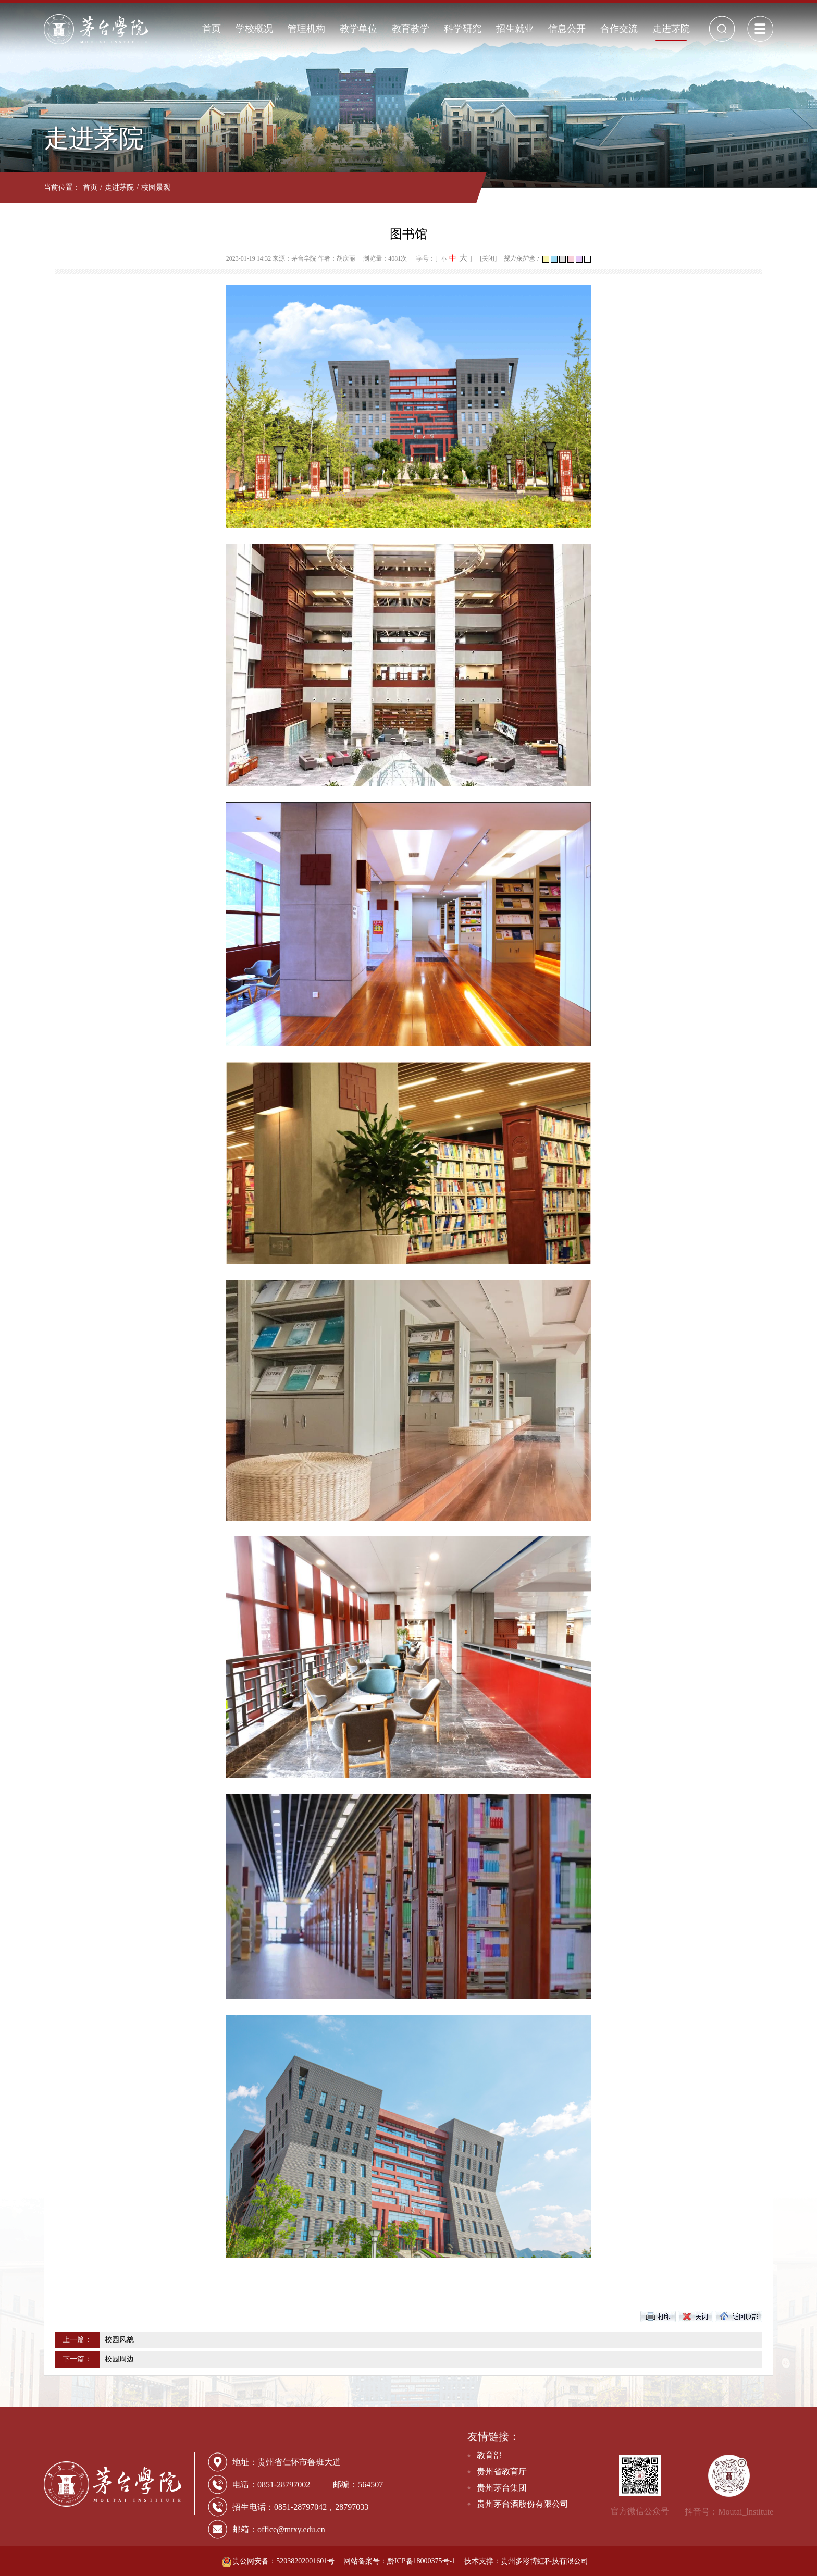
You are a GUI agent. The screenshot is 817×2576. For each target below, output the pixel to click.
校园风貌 (119, 2340)
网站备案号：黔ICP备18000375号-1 (399, 2561)
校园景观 (155, 187)
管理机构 (306, 28)
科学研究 (462, 28)
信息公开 (567, 28)
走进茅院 (671, 28)
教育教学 (410, 28)
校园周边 (119, 2359)
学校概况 (254, 28)
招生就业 (515, 28)
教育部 (489, 2455)
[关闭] (488, 258)
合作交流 (619, 28)
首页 (211, 28)
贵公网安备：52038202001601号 (279, 2561)
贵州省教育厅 (502, 2471)
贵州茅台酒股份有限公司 (522, 2503)
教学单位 (358, 28)
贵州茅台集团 (502, 2487)
